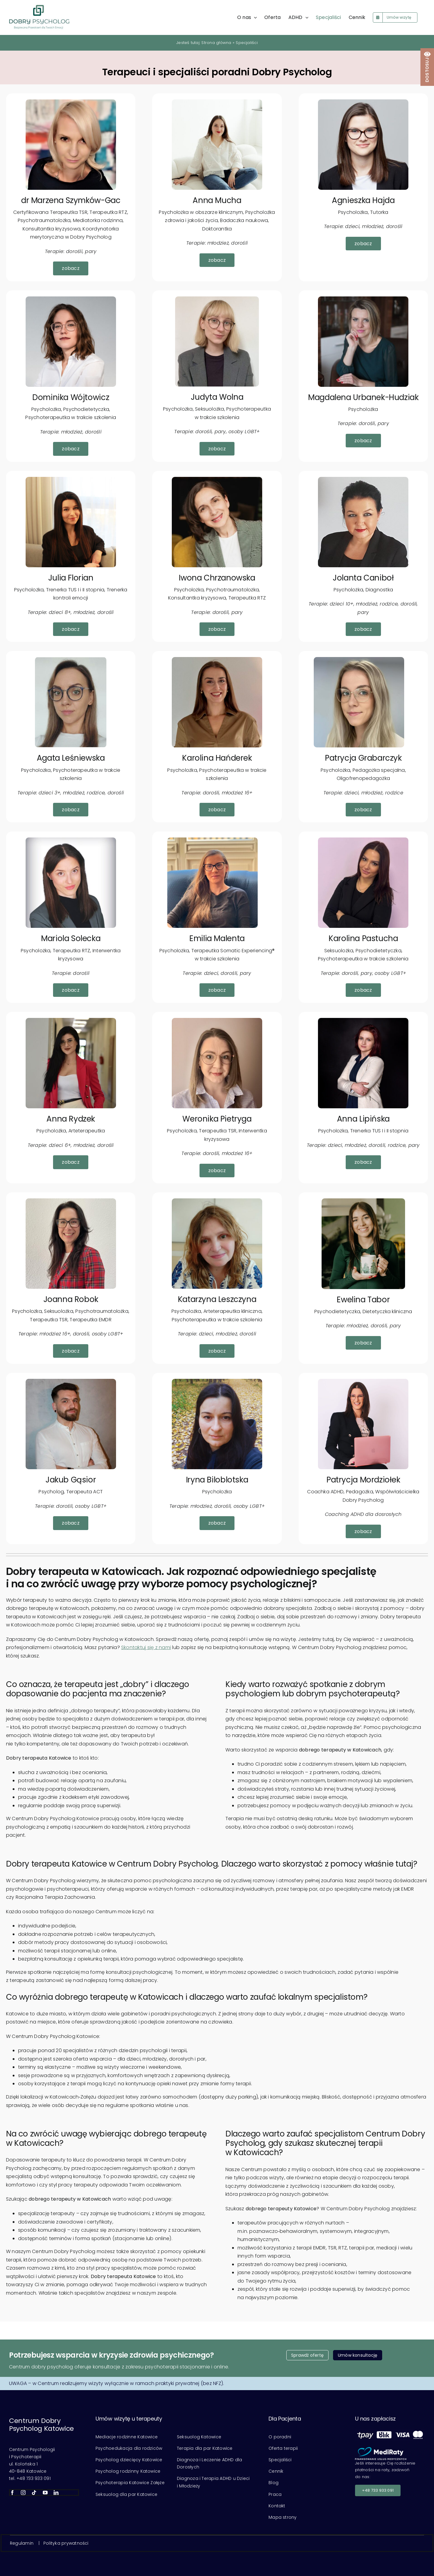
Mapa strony (283, 2517)
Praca (275, 2494)
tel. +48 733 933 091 (30, 2478)
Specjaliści (280, 2460)
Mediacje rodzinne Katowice (127, 2437)
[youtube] (45, 2492)
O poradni (280, 2437)
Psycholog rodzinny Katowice (128, 2471)
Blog (273, 2483)
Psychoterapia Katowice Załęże (130, 2483)
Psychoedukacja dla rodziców (129, 2448)
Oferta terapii (283, 2448)
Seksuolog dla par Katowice (126, 2494)
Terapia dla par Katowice (205, 2448)
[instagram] (23, 2492)
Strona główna (216, 42)
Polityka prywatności (66, 2543)
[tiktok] (34, 2492)
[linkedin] (56, 2492)
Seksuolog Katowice (199, 2437)
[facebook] (12, 2492)
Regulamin (21, 2543)
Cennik (276, 2471)
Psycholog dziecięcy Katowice (129, 2460)
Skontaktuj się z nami (146, 1647)
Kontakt (277, 2506)
